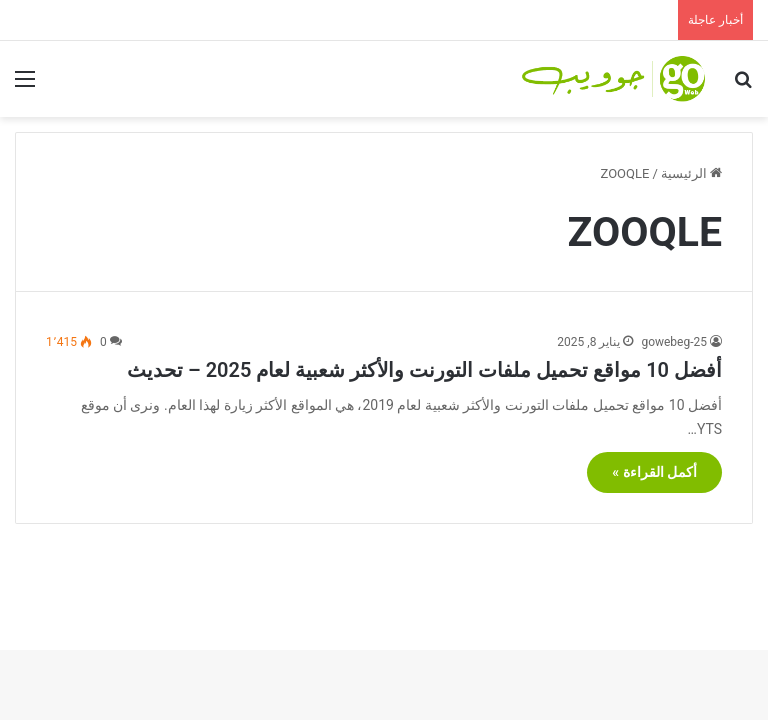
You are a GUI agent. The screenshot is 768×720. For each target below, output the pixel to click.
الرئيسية (691, 173)
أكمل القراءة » (654, 472)
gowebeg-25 (674, 342)
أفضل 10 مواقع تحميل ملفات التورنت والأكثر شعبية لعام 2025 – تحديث (424, 370)
